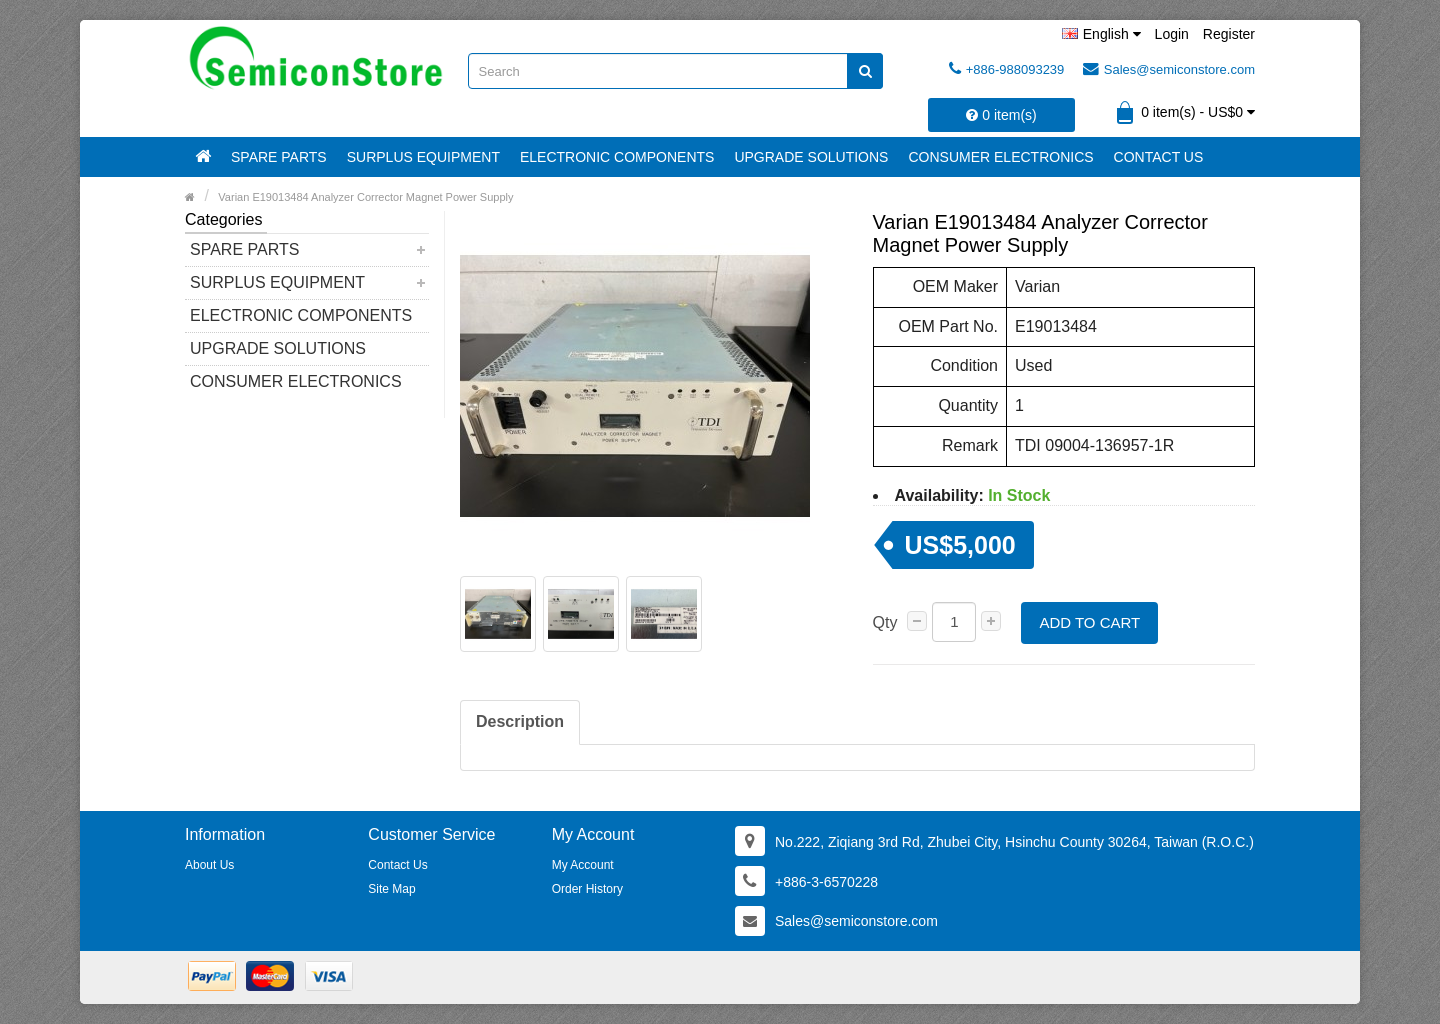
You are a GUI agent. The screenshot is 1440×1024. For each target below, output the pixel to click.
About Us (209, 865)
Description (520, 721)
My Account (583, 865)
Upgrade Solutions (811, 157)
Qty (885, 622)
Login (1172, 34)
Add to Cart (1089, 622)
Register (1229, 34)
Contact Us (1159, 157)
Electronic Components (617, 157)
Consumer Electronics (1000, 157)
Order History (587, 889)
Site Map (391, 889)
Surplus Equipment (423, 157)
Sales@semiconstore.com (1169, 69)
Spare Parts (279, 157)
